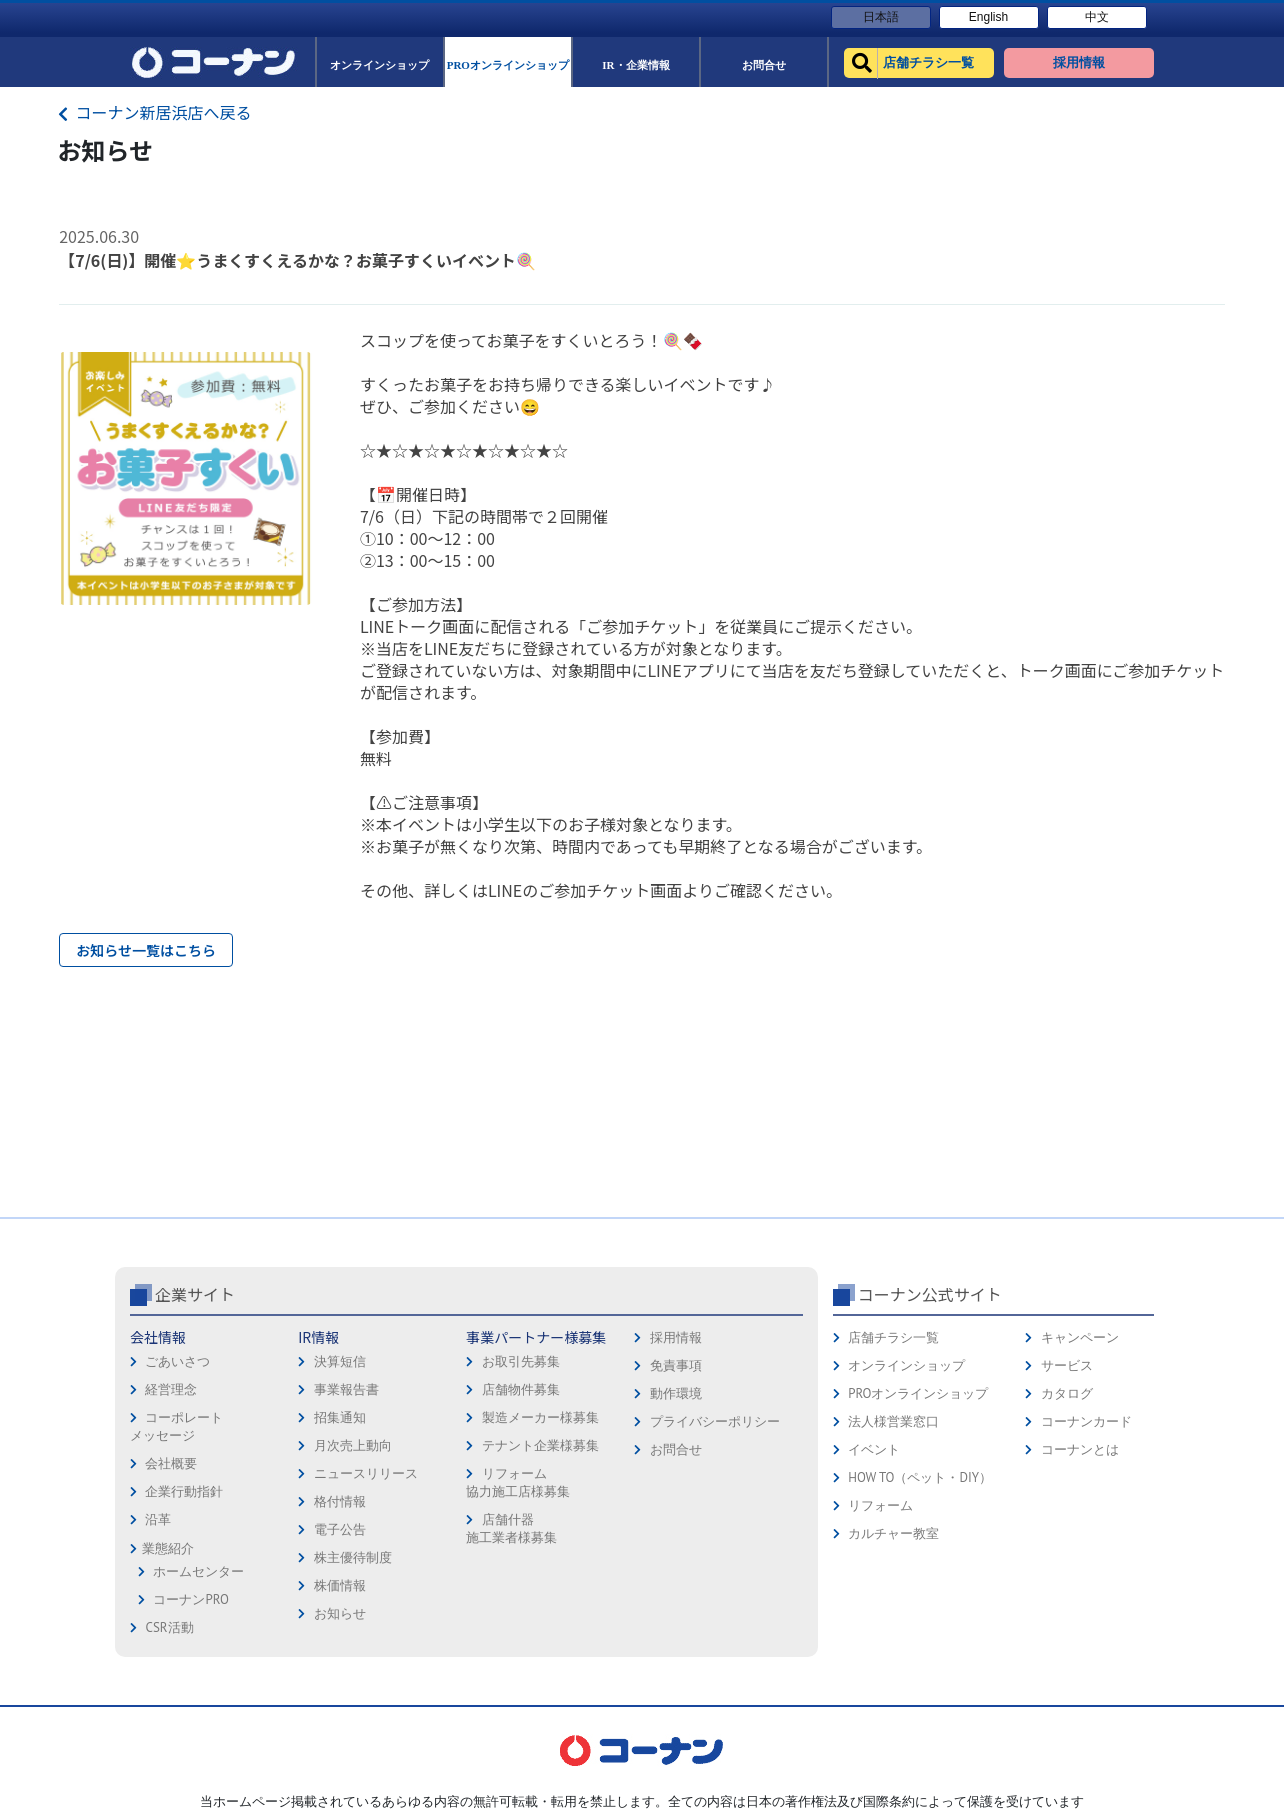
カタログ (1067, 1393)
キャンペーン (1080, 1337)
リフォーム (880, 1505)
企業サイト (195, 1294)
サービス (1067, 1365)
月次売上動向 (353, 1445)
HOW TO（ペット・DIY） (920, 1477)
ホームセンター (198, 1571)
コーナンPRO (190, 1599)
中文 (1097, 17)
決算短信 (340, 1361)
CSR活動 (169, 1627)
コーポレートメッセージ (176, 1426)
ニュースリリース (366, 1473)
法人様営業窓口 (893, 1421)
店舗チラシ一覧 (893, 1337)
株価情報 (340, 1585)
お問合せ (676, 1449)
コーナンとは (1080, 1449)
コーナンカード (1086, 1421)
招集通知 (340, 1417)
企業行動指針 (184, 1491)
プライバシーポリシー (715, 1421)
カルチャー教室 (893, 1533)
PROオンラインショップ (918, 1393)
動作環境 (676, 1393)
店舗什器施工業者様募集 (511, 1528)
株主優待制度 (353, 1557)
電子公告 (340, 1529)
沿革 (158, 1519)
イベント (874, 1449)
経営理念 (171, 1389)
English (988, 17)
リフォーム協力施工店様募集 (518, 1482)
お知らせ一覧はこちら (146, 950)
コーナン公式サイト (930, 1294)
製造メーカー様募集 (540, 1417)
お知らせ (340, 1613)
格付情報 (340, 1501)
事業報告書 (346, 1389)
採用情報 (676, 1337)
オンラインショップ (906, 1365)
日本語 (881, 17)
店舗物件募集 (521, 1389)
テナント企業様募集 (540, 1445)
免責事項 (676, 1365)
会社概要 (171, 1463)
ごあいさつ (177, 1361)
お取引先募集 (521, 1361)
